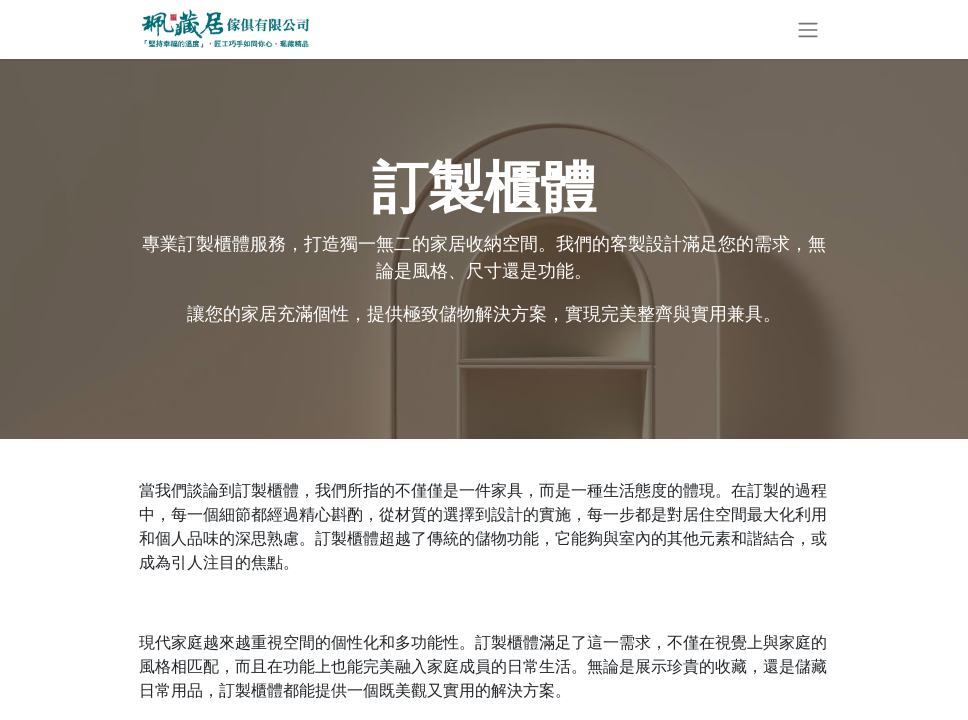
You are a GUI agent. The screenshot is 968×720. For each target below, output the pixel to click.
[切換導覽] (808, 29)
